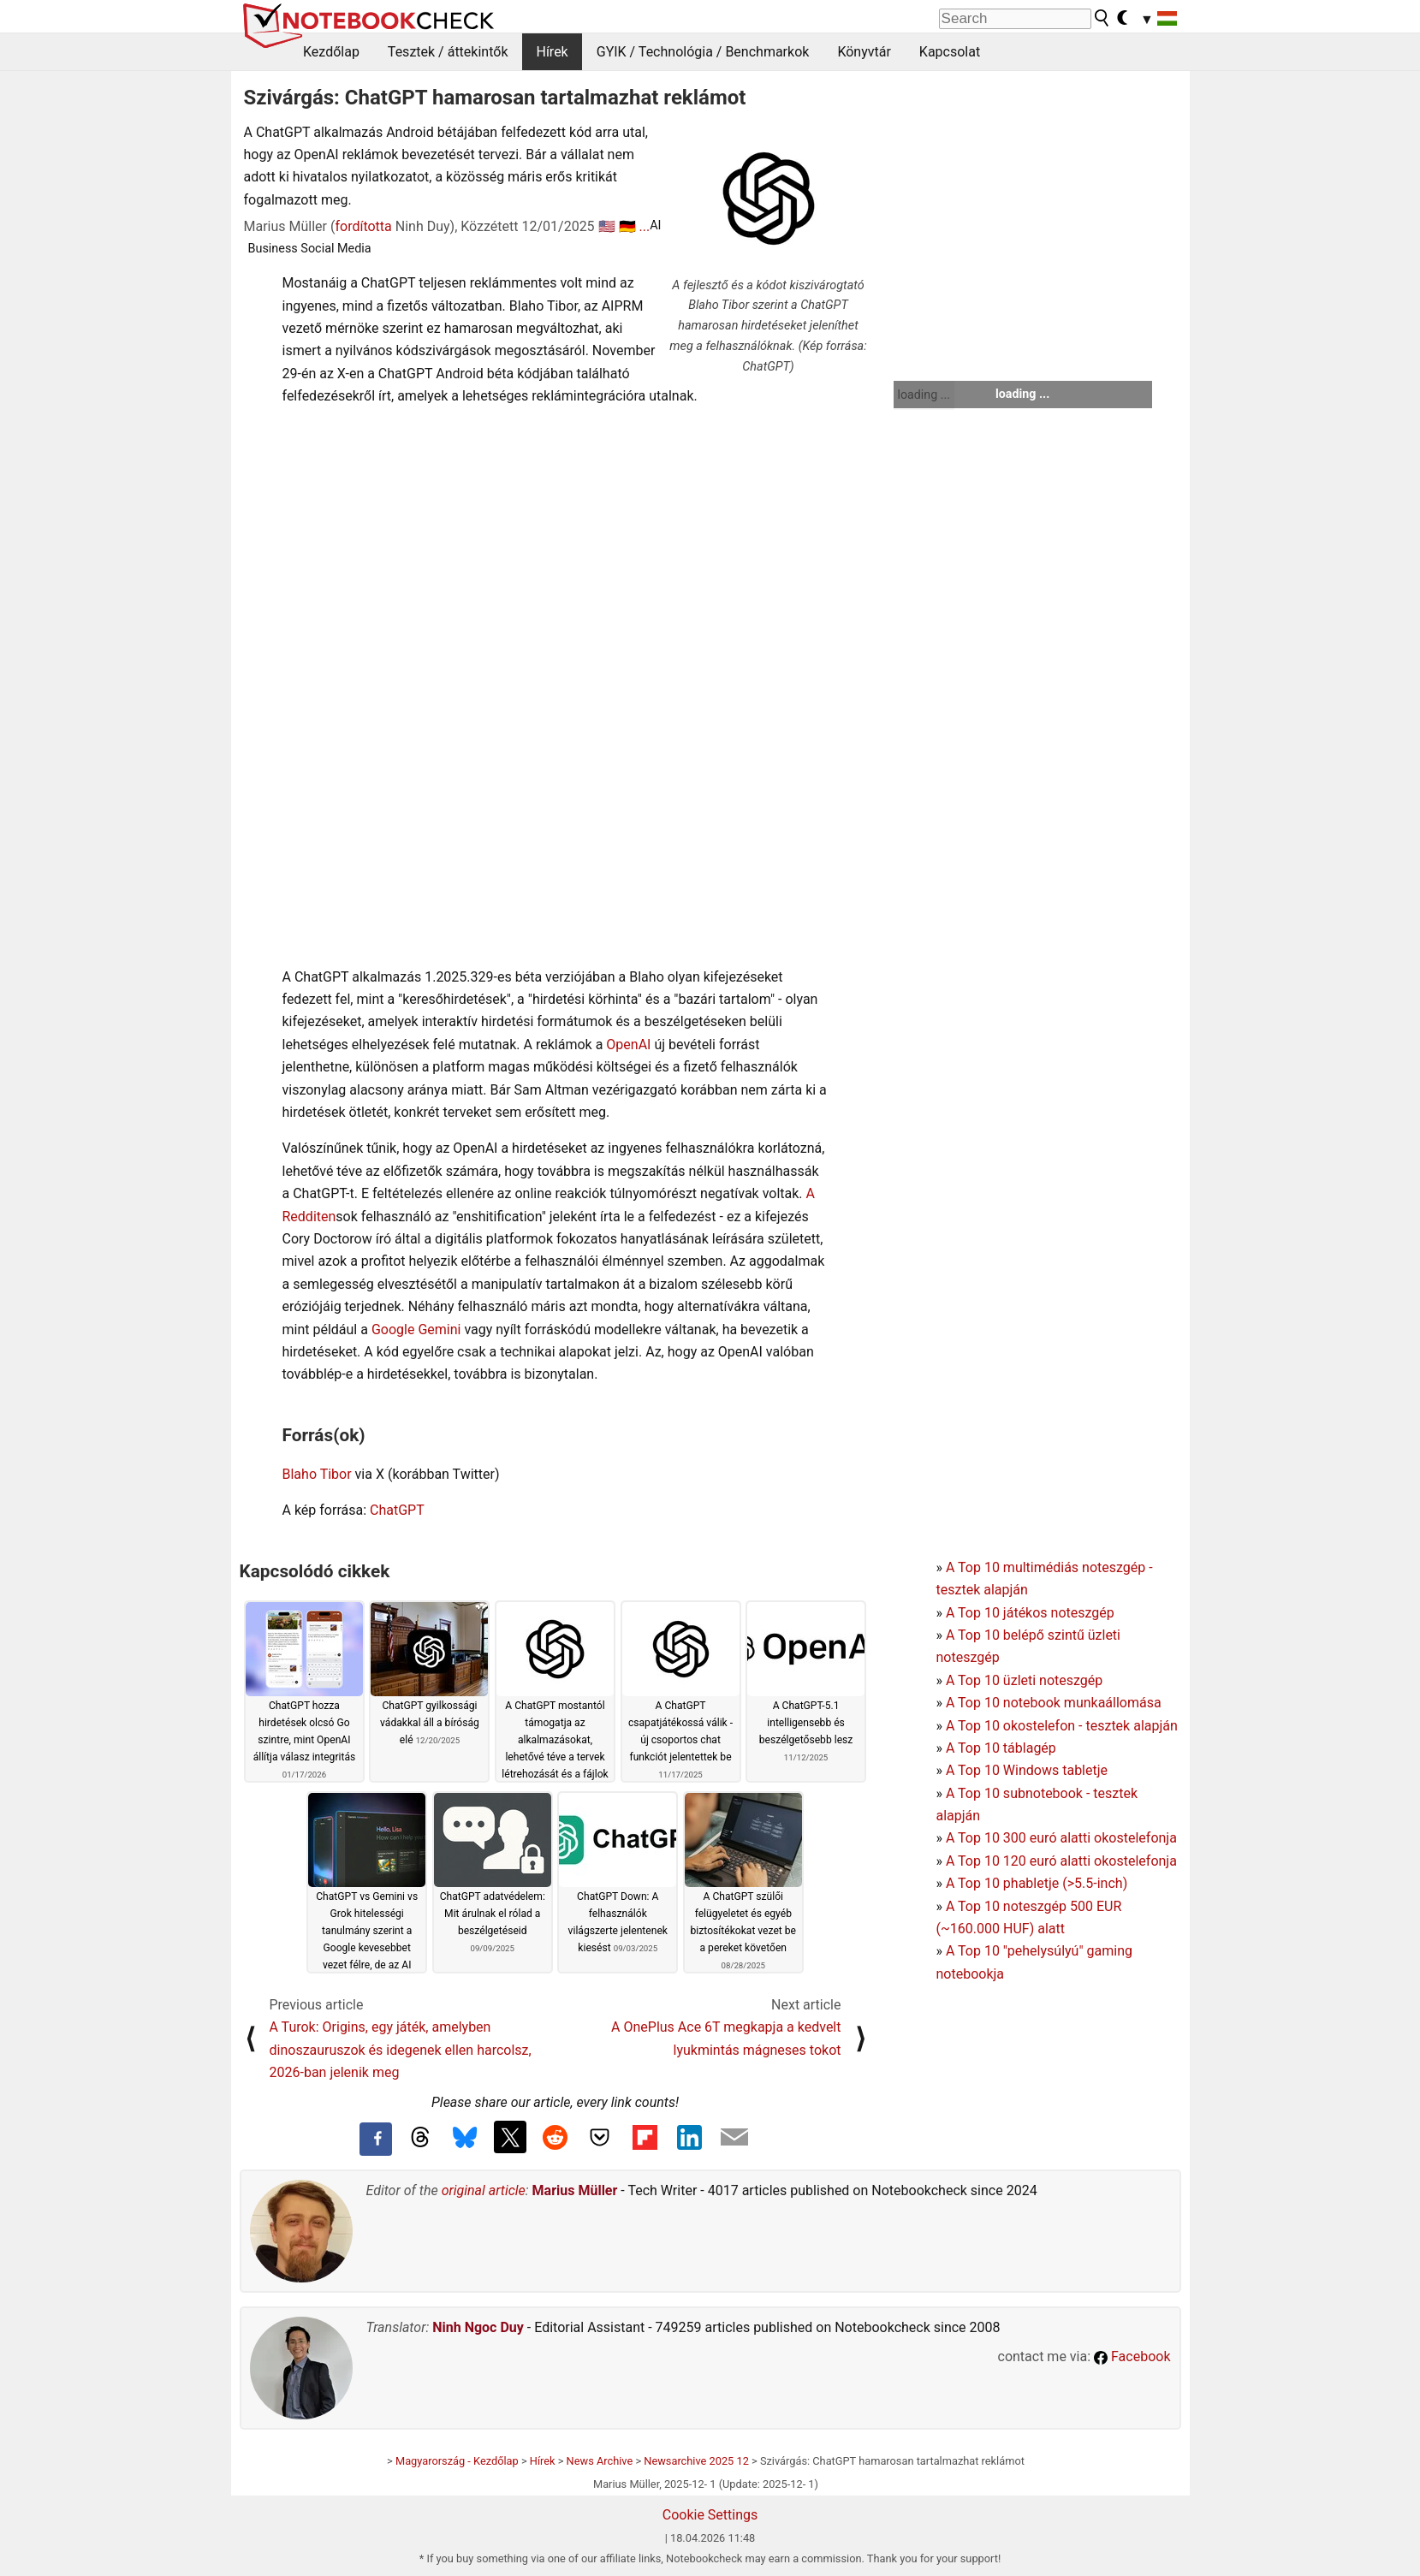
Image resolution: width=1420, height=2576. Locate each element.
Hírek (551, 52)
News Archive (600, 2460)
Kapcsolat (949, 52)
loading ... (924, 394)
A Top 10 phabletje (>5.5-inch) (1036, 1883)
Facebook (1132, 2356)
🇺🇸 (606, 226)
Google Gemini (416, 1329)
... (645, 226)
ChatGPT (397, 1510)
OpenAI (628, 1044)
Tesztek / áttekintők (448, 52)
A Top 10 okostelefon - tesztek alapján (1062, 1726)
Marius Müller (575, 2190)
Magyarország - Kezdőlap (457, 2460)
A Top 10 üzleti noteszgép (1024, 1680)
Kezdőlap (331, 52)
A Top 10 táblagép (1001, 1748)
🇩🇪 (627, 226)
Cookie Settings (710, 2515)
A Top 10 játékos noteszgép (1030, 1613)
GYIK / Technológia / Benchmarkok (703, 52)
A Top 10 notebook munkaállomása (1054, 1703)
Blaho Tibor (317, 1474)
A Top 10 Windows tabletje (1027, 1770)
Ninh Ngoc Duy (478, 2327)
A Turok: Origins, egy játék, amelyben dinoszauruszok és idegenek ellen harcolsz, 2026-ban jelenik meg (401, 2049)
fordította (363, 226)
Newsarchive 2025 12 (696, 2460)
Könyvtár (863, 52)
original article (484, 2190)
